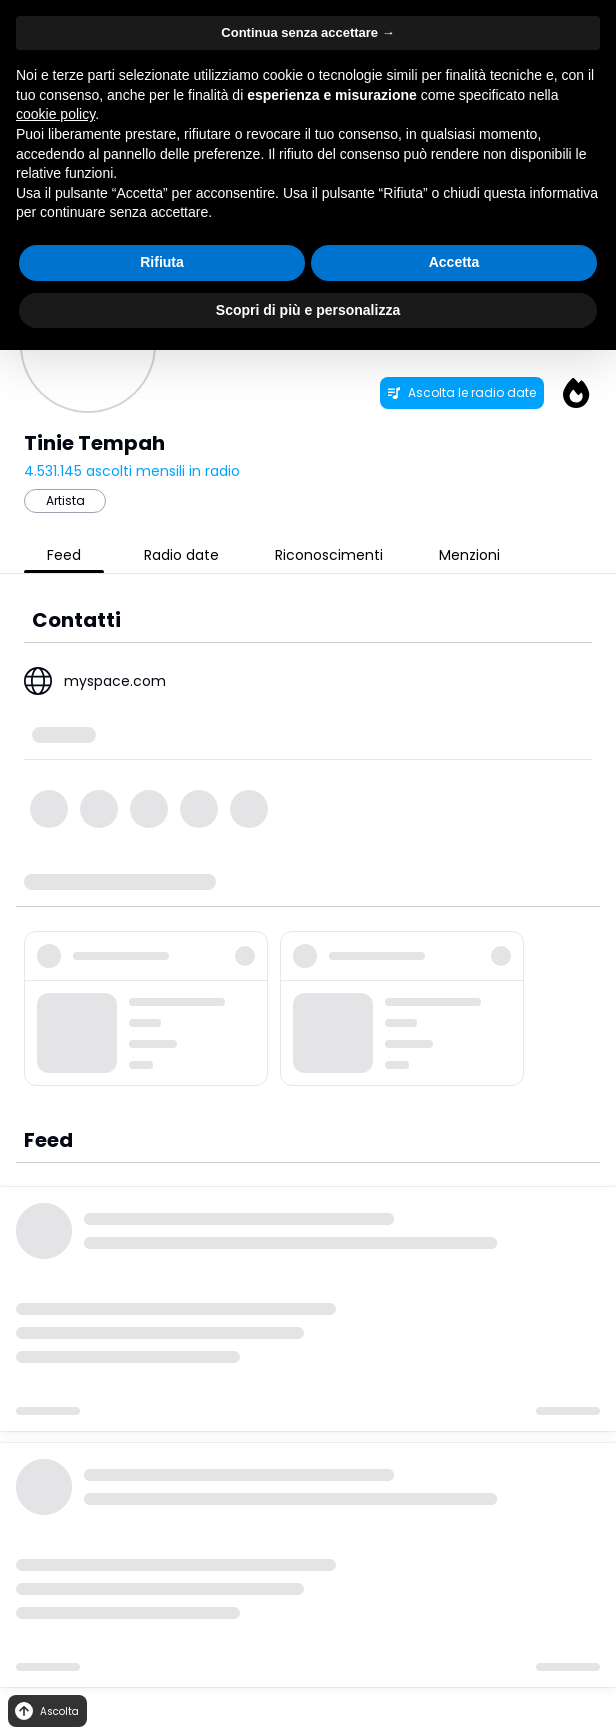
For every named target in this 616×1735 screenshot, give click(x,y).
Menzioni (469, 555)
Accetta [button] (454, 262)
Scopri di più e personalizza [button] (308, 310)
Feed (64, 555)
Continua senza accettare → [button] (307, 32)
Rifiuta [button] (162, 262)
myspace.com (115, 681)
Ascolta (45, 1711)
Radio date (181, 555)
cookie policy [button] (55, 114)
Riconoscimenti (329, 555)
